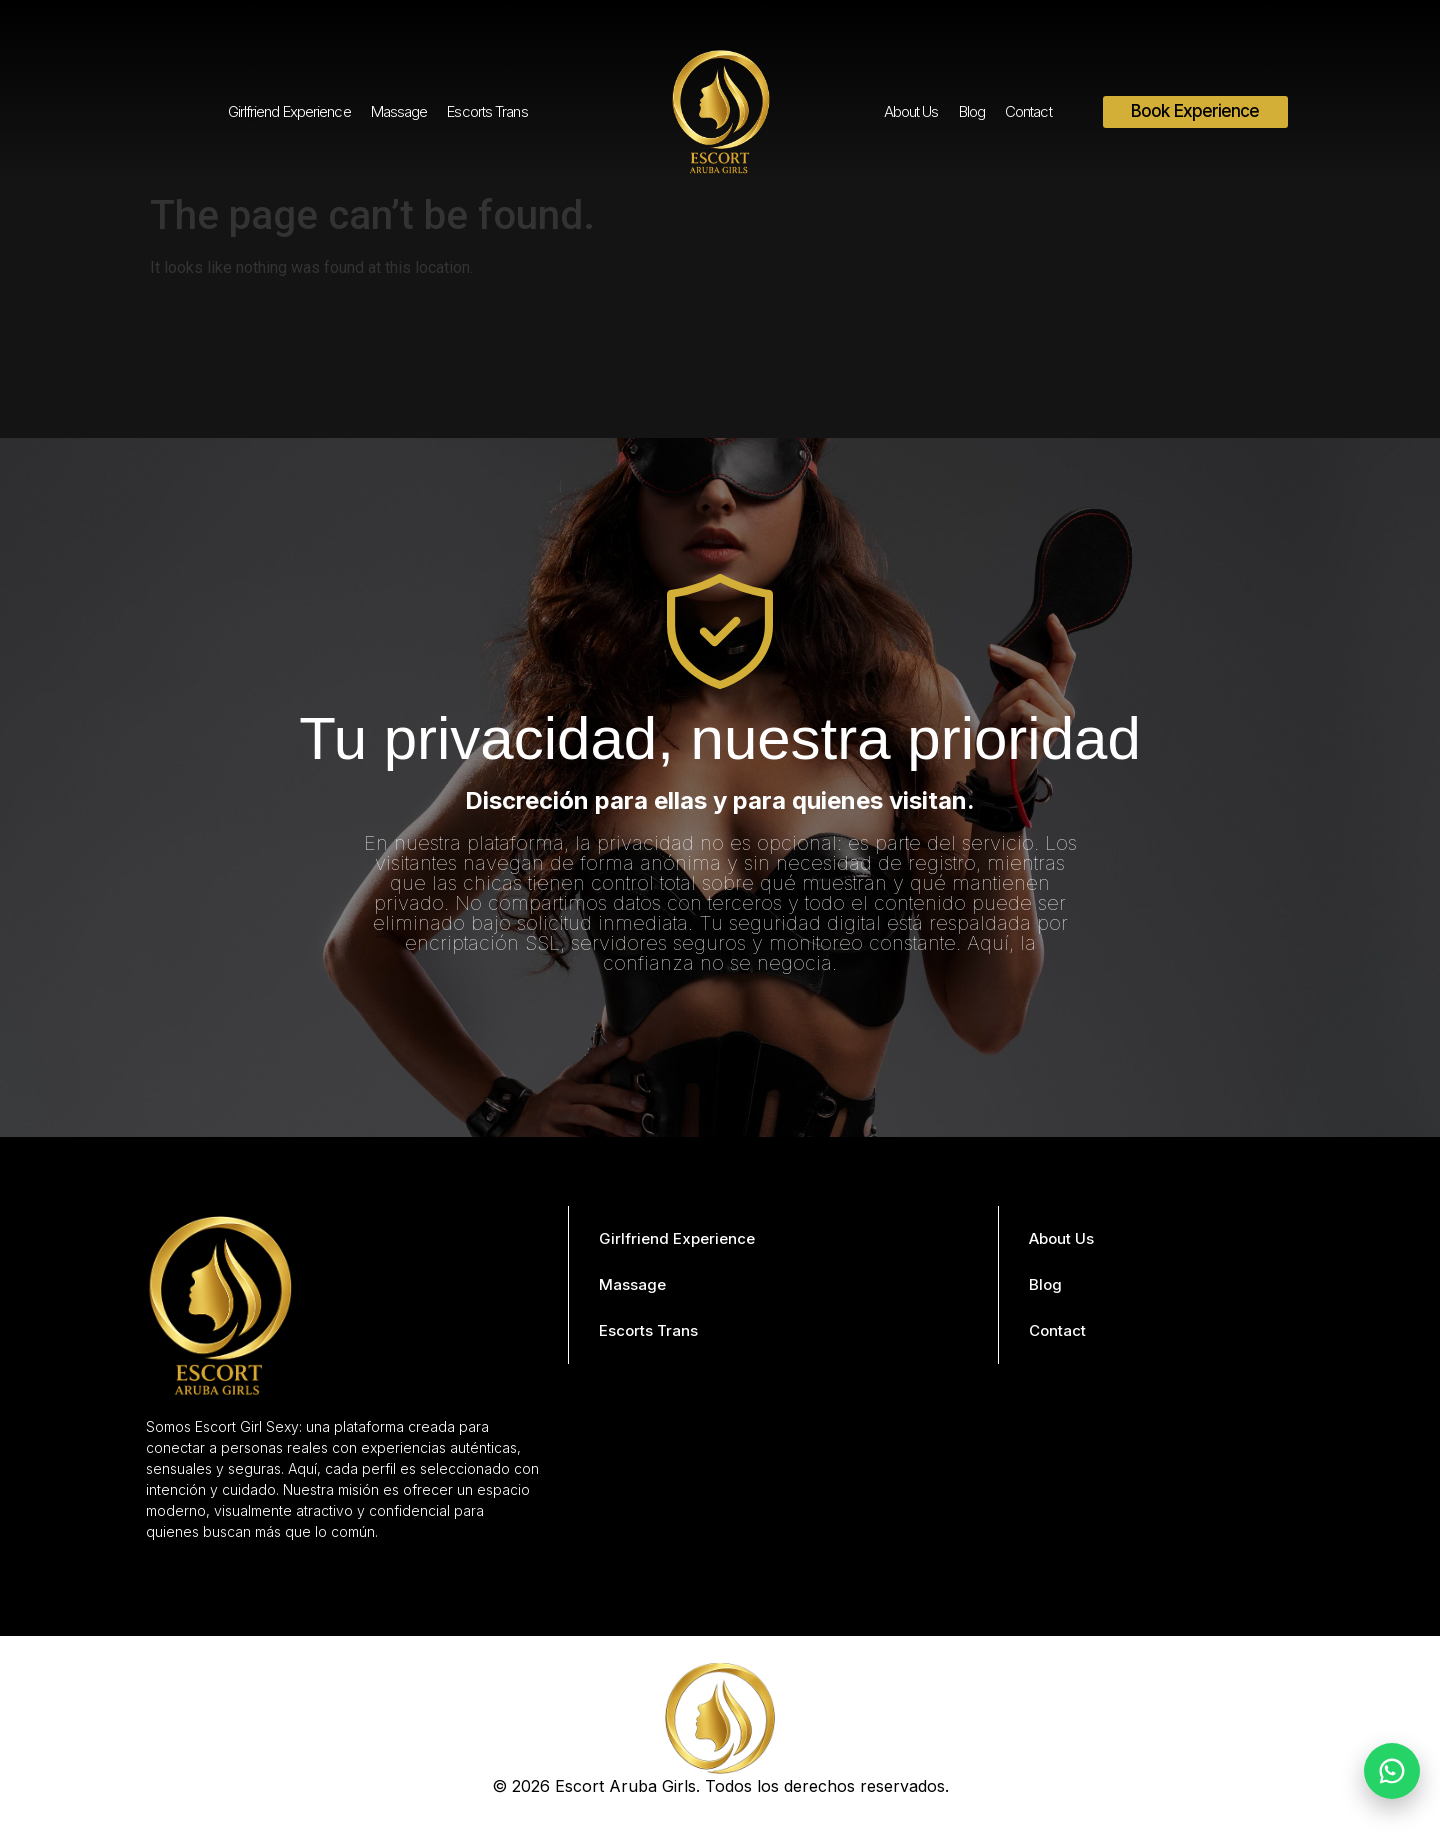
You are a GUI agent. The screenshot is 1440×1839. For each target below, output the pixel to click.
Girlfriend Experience (289, 111)
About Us (911, 111)
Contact (1028, 111)
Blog (972, 111)
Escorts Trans (487, 111)
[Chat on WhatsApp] (1392, 1771)
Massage (399, 111)
